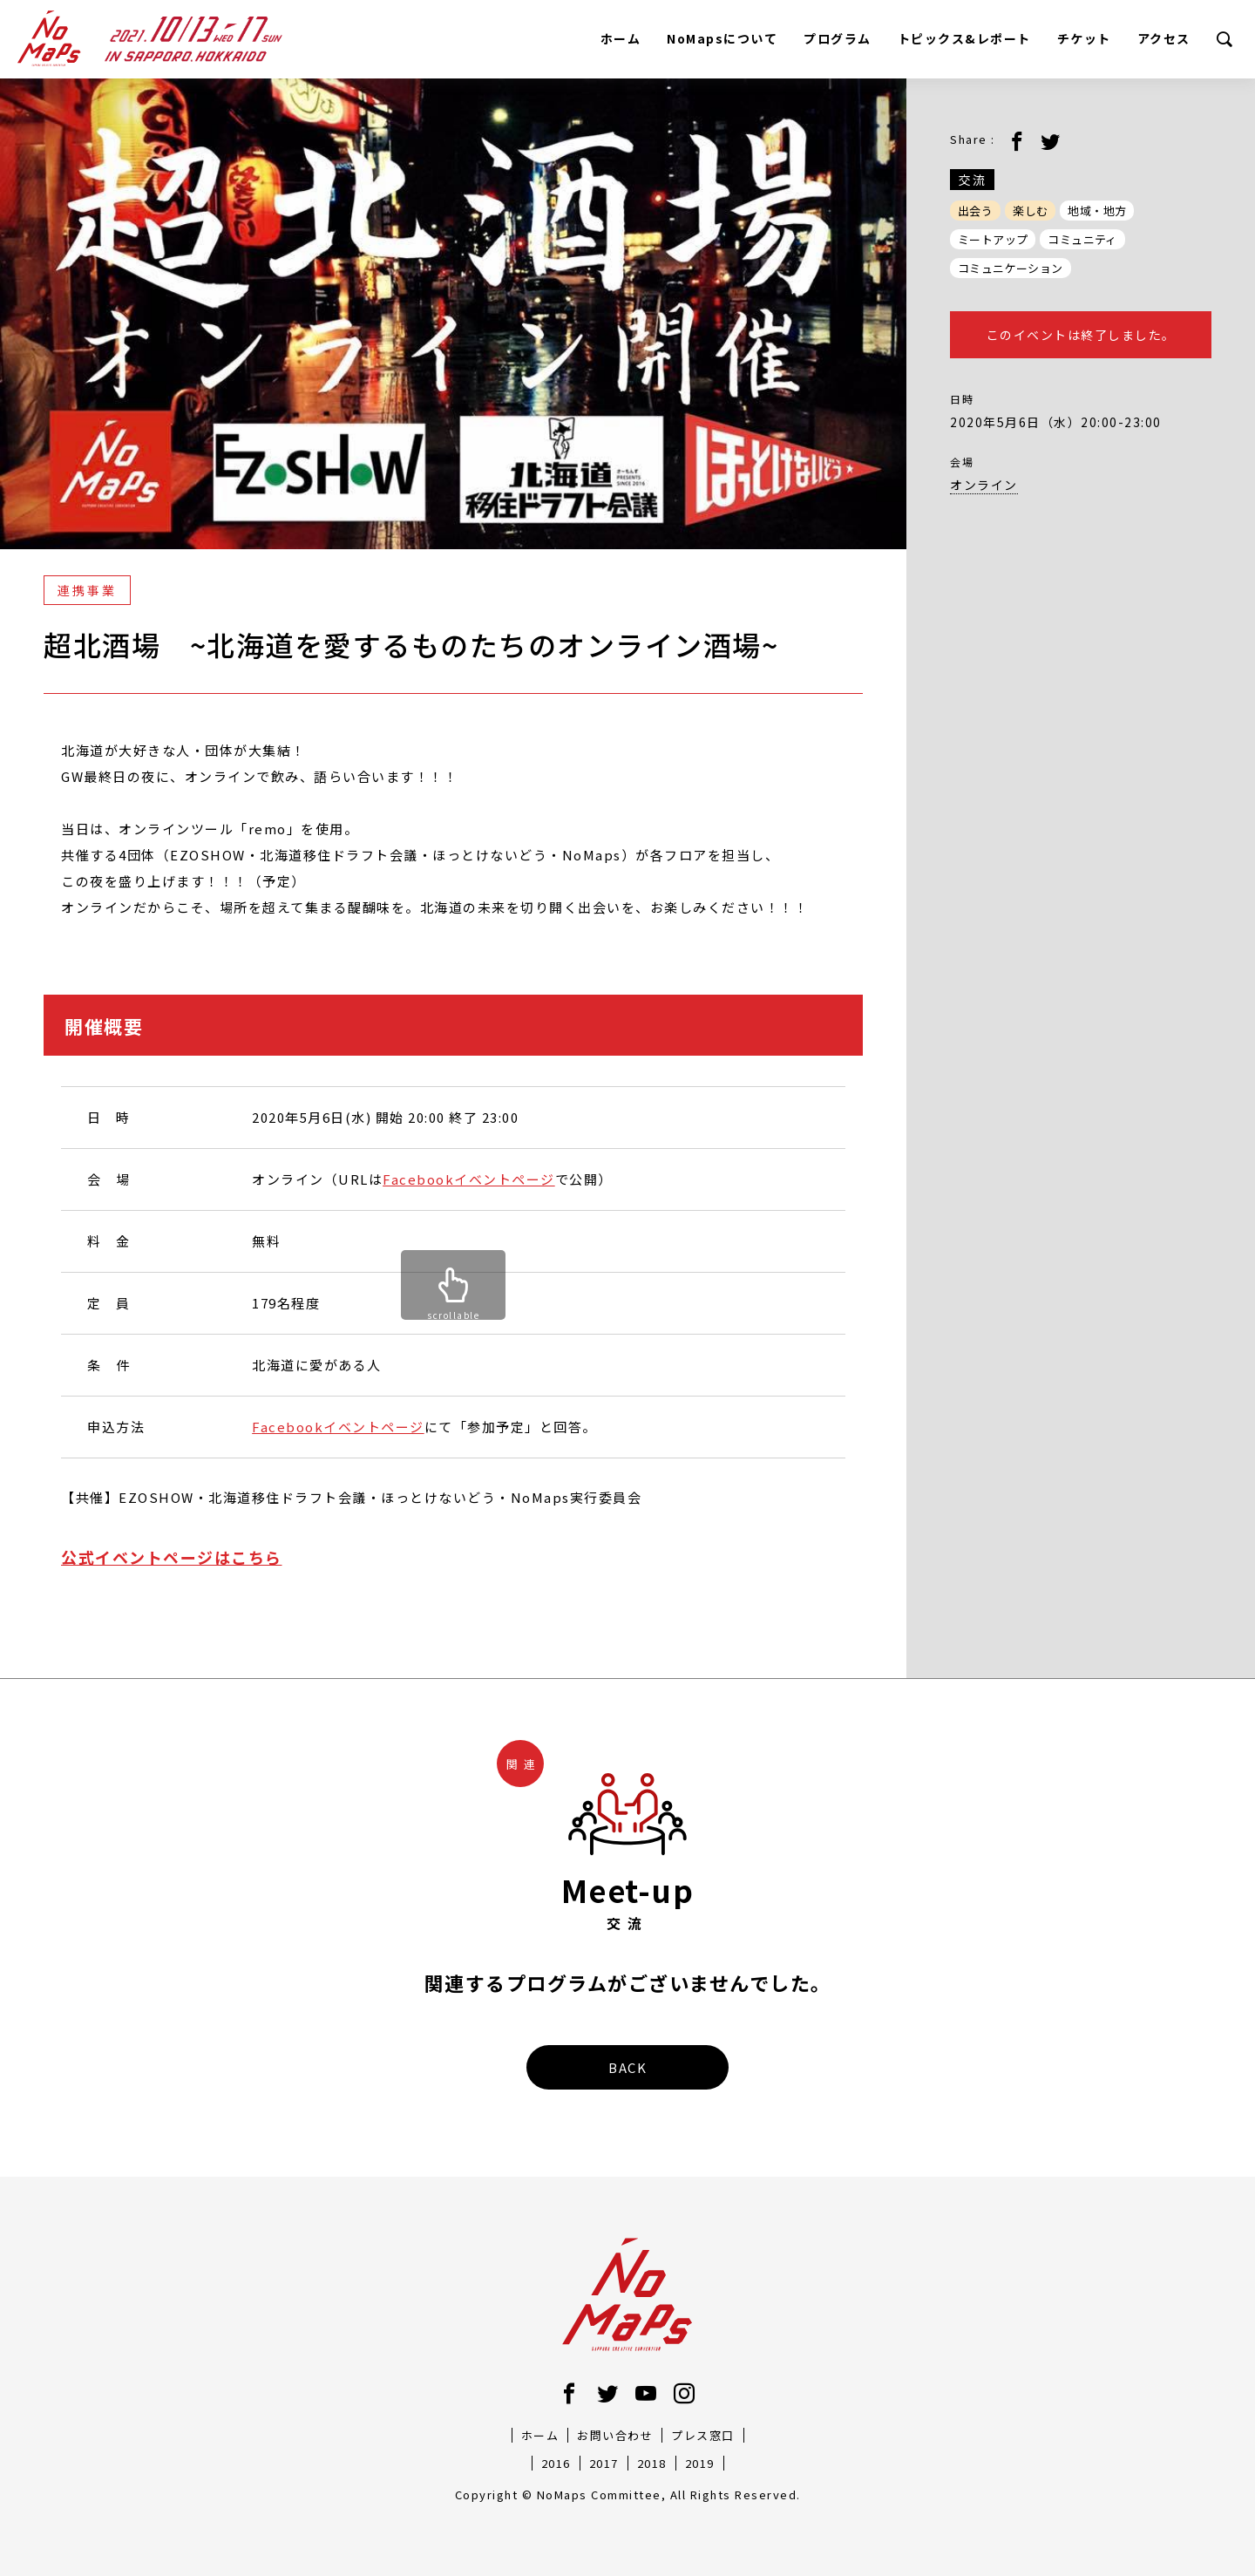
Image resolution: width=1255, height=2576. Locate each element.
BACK (627, 2067)
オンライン (984, 484)
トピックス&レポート (964, 38)
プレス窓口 (703, 2435)
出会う (975, 210)
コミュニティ (1082, 239)
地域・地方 (1097, 210)
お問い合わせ (615, 2435)
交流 (972, 179)
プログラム (838, 38)
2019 (700, 2463)
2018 (652, 2463)
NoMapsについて (722, 38)
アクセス (1164, 38)
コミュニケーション (1010, 268)
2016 (556, 2463)
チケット (1084, 38)
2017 (604, 2463)
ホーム (620, 38)
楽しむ (1030, 210)
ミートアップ (993, 239)
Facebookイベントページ (469, 1179)
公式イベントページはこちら (171, 1557)
